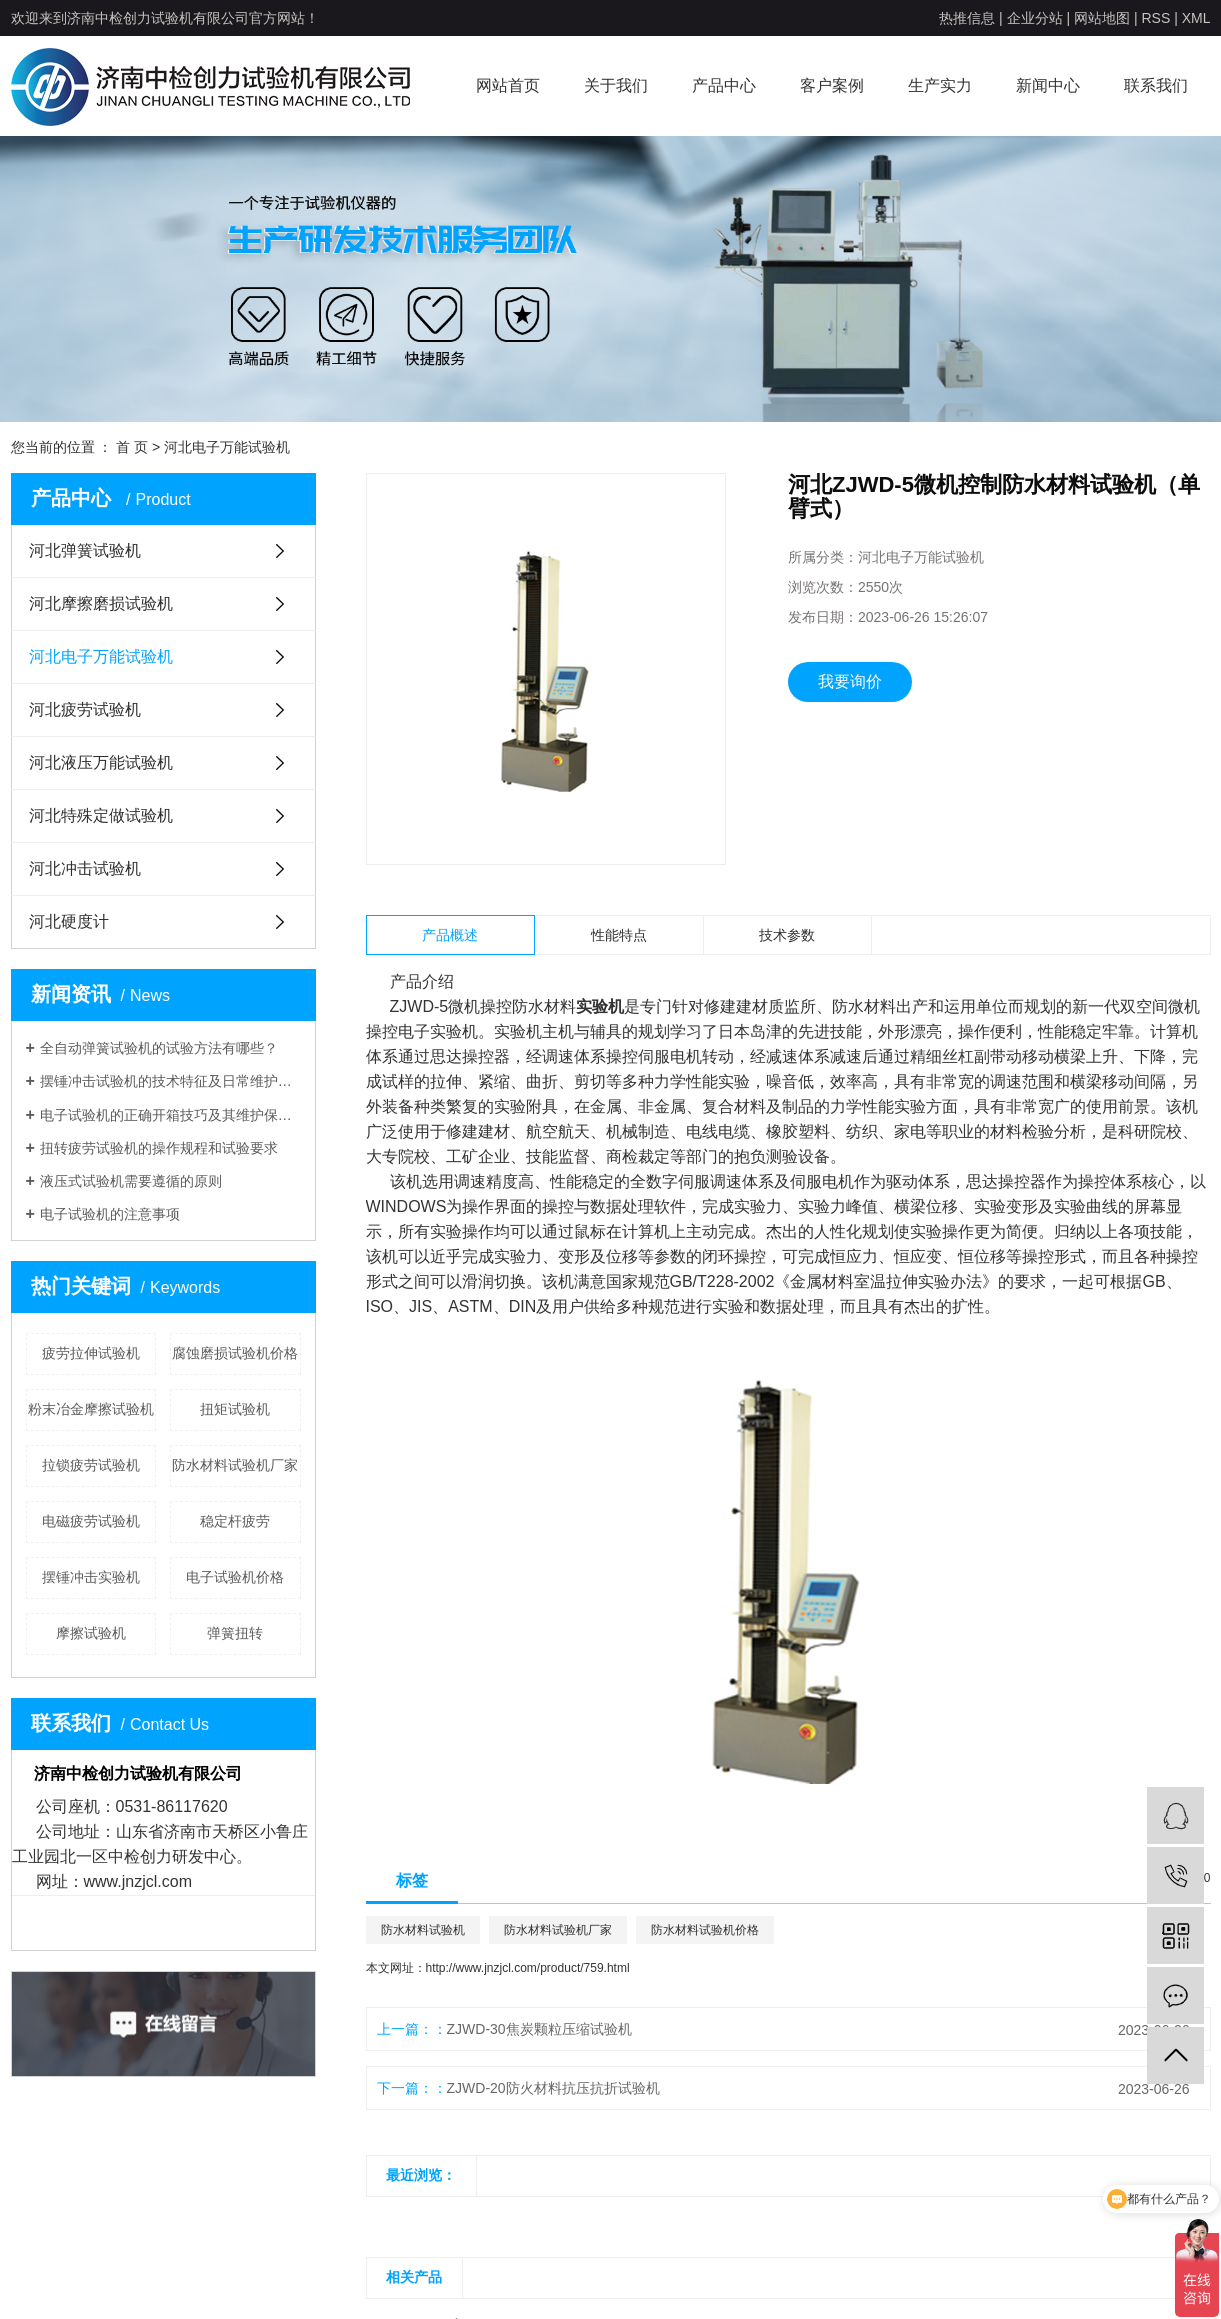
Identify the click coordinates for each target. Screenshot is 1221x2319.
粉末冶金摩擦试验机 (91, 1409)
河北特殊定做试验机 (101, 815)
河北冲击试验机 (85, 868)
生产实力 (940, 85)
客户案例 (832, 85)
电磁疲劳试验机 (91, 1521)
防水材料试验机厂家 (235, 1465)
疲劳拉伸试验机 (91, 1353)
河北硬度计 (69, 921)
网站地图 (1102, 18)
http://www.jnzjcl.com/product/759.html (528, 1968)
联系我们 (1156, 85)
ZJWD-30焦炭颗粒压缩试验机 (539, 2029)
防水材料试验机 (423, 1930)
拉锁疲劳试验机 (91, 1465)
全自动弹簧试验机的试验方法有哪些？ (159, 1048)
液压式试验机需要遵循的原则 (131, 1181)
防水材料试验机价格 (705, 1930)
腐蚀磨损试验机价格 (235, 1353)
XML (1196, 18)
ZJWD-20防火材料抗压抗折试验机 (553, 2088)
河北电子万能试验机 (227, 447)
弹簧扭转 (235, 1633)
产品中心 (724, 85)
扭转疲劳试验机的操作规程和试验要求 (159, 1148)
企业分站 (1035, 18)
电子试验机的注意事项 (110, 1214)
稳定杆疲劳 (235, 1521)
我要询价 (850, 681)
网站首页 (508, 85)
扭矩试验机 (235, 1409)
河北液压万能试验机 (101, 762)
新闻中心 (1048, 85)
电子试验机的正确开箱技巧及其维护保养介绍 (170, 1115)
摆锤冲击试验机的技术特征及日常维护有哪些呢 (170, 1081)
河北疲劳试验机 (85, 709)
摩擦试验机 (91, 1633)
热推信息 (967, 18)
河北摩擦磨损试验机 (101, 603)
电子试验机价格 (235, 1577)
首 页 (132, 447)
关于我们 (616, 85)
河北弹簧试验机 (85, 550)
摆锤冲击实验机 (91, 1577)
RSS (1155, 18)
